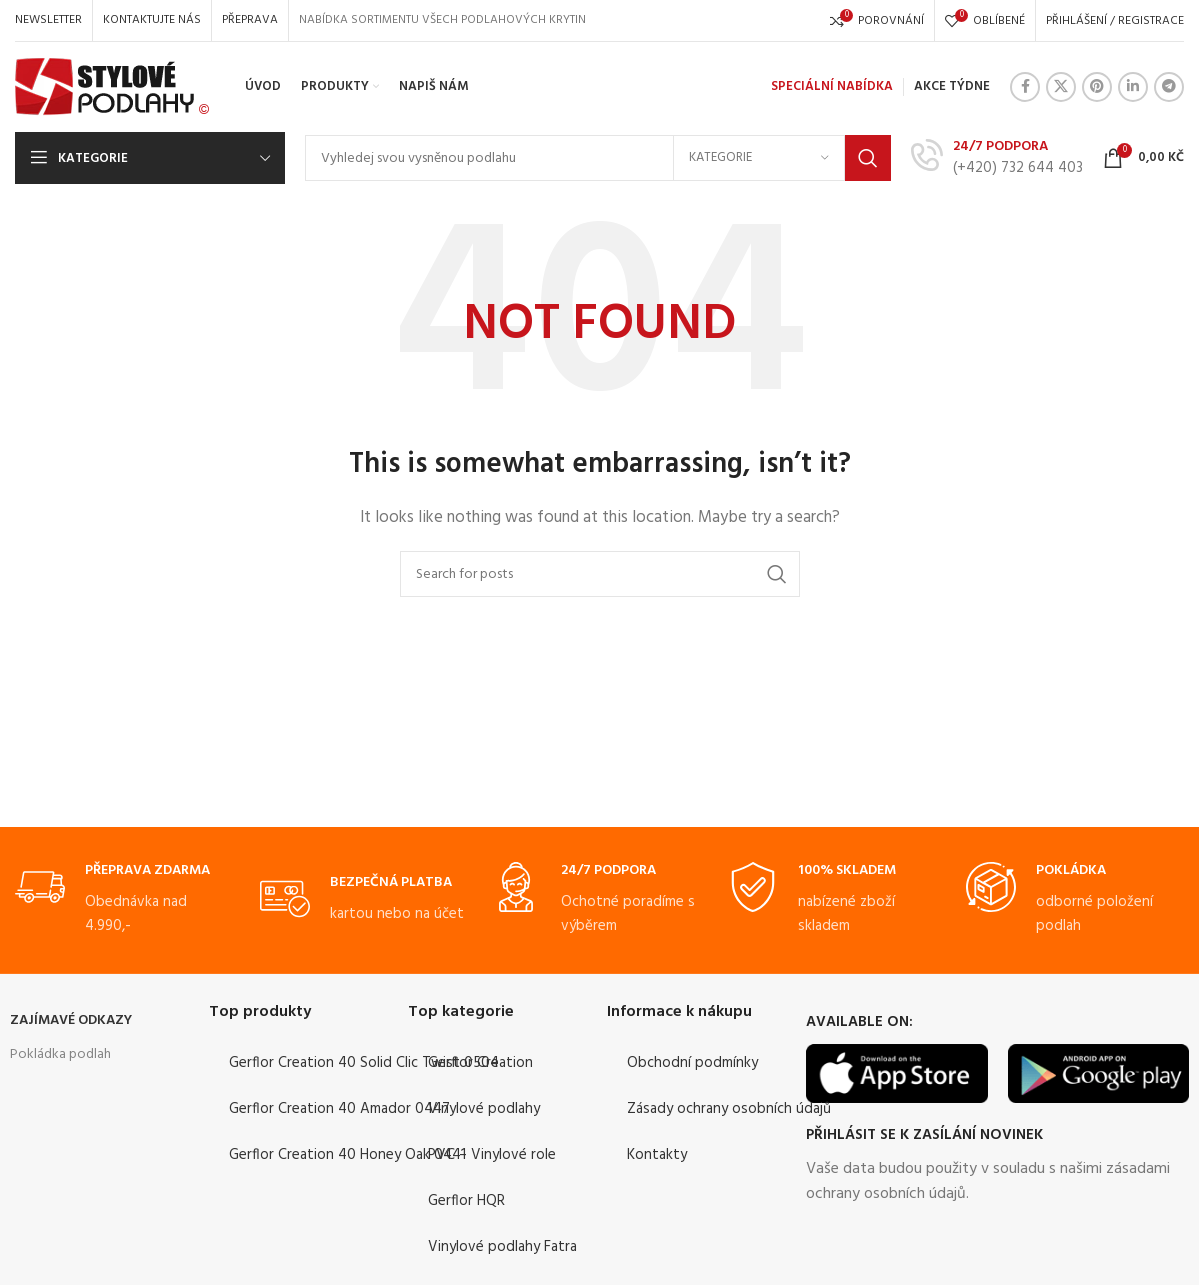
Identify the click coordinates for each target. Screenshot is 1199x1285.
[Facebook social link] (1025, 87)
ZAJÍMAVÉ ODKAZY (71, 1020)
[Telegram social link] (1169, 87)
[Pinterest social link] (1097, 87)
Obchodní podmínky (692, 1063)
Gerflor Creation (480, 1063)
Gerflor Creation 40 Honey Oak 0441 (347, 1155)
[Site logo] (112, 87)
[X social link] (1061, 87)
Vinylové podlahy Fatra (502, 1247)
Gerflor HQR (466, 1201)
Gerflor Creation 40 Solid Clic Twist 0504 (364, 1063)
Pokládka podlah (60, 1054)
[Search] (598, 158)
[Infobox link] (997, 157)
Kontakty (657, 1155)
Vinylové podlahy (484, 1109)
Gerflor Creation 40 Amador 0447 (339, 1109)
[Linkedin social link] (1133, 87)
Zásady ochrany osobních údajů (729, 1109)
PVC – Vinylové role (492, 1155)
